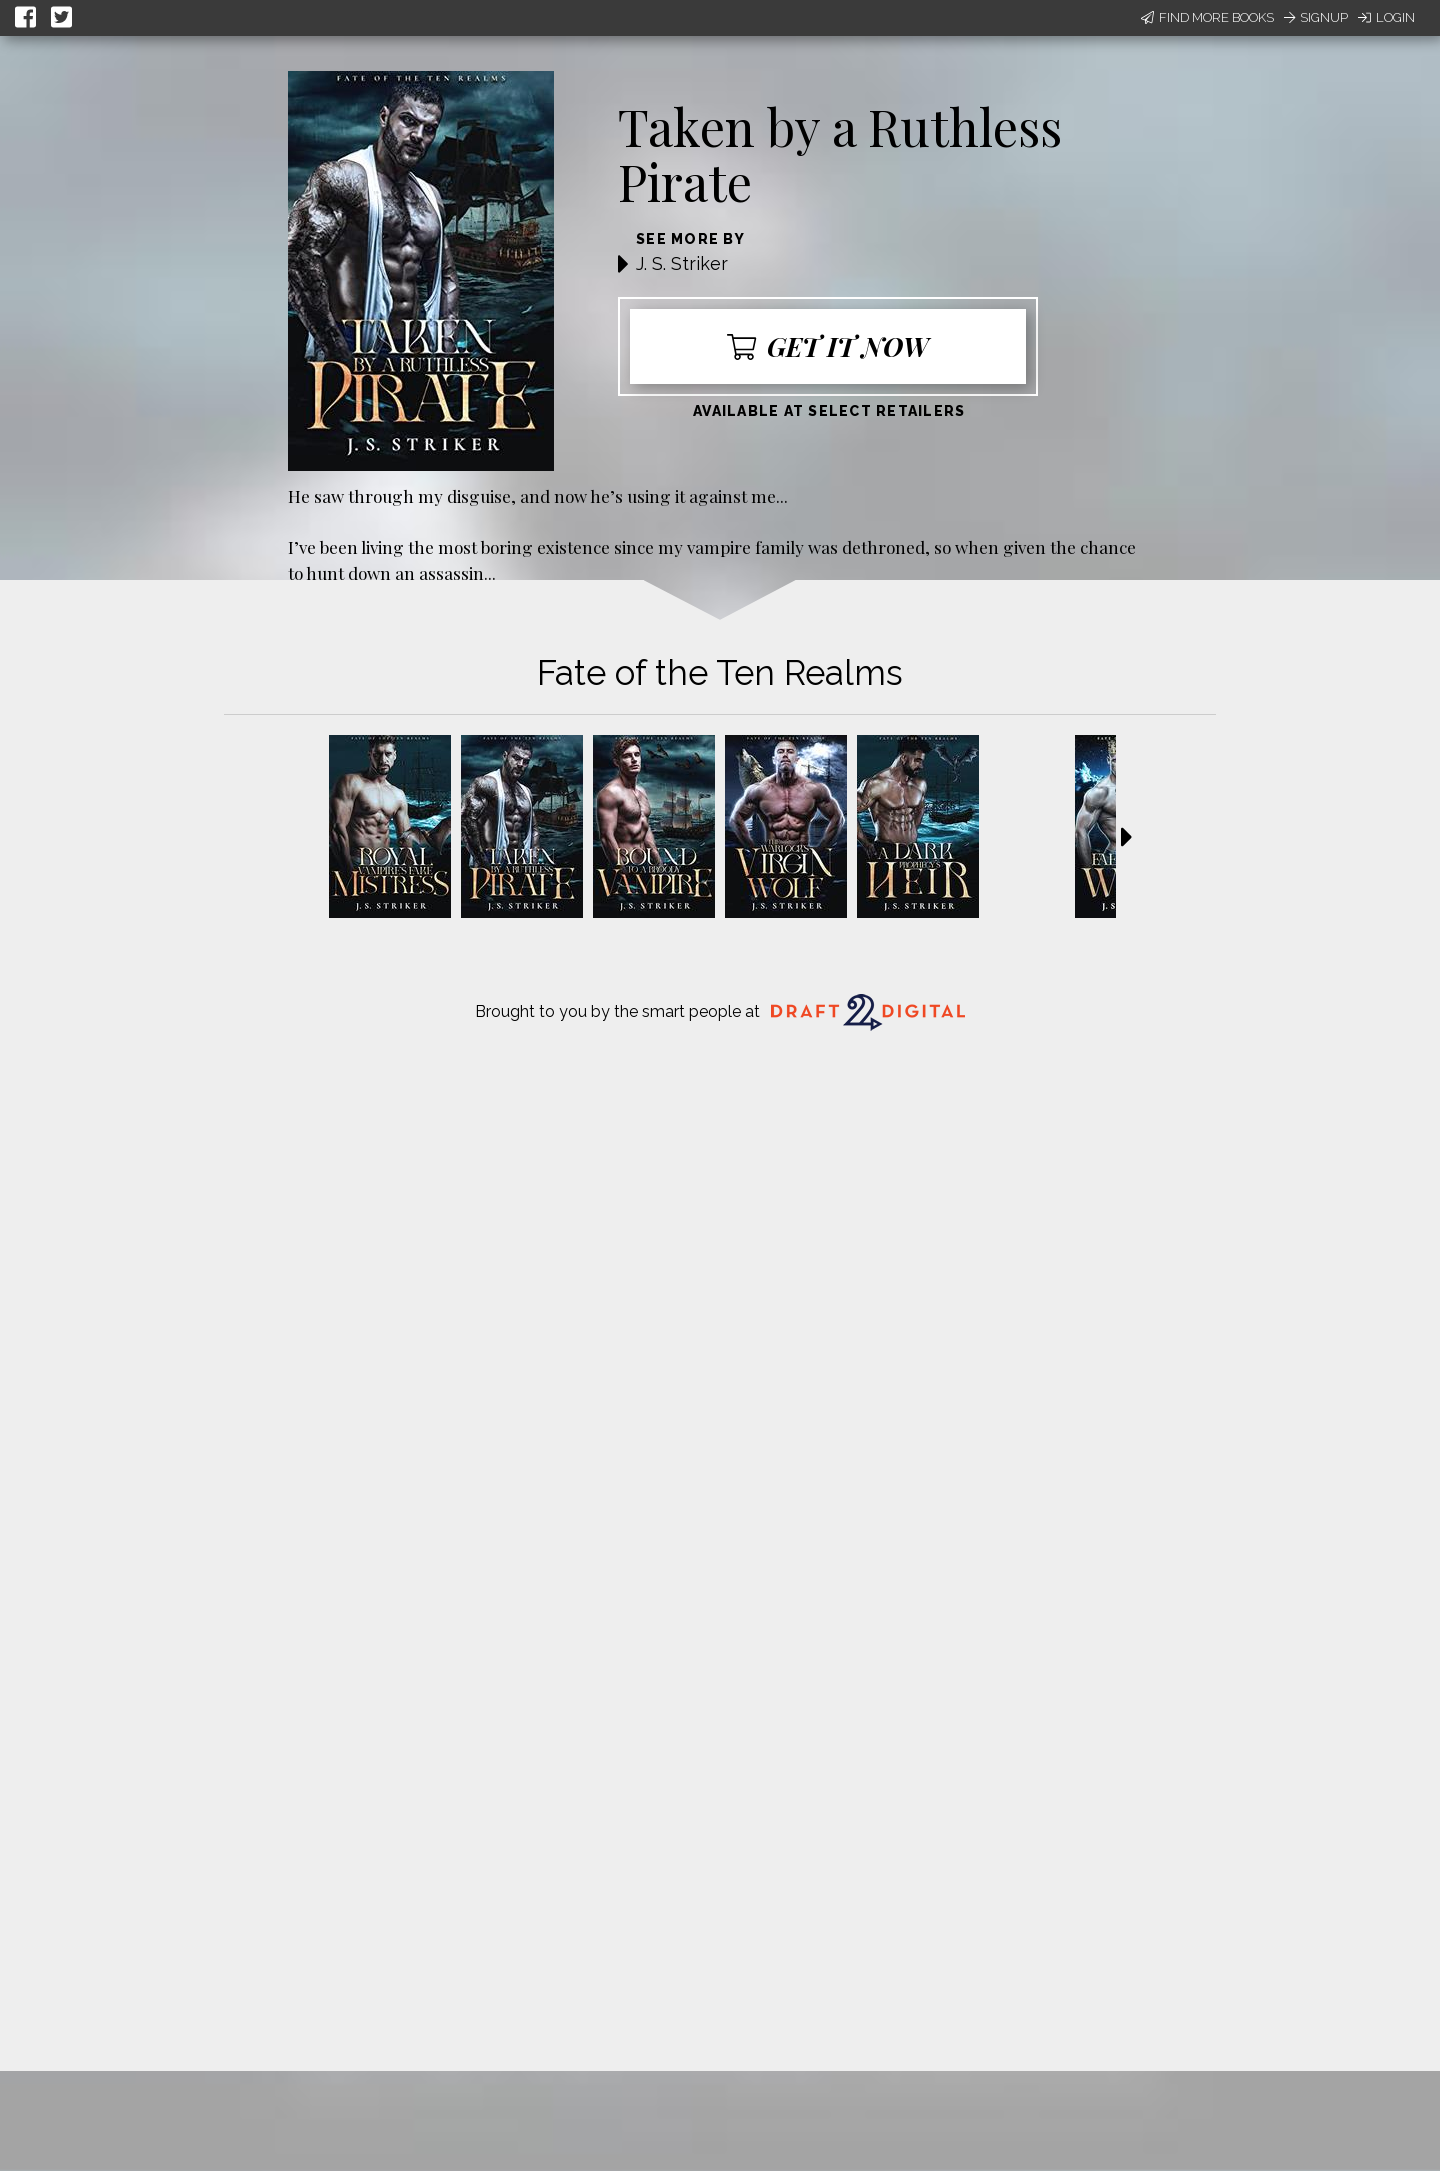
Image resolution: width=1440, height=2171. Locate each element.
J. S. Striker (682, 263)
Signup (1316, 17)
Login (1386, 17)
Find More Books (1207, 17)
